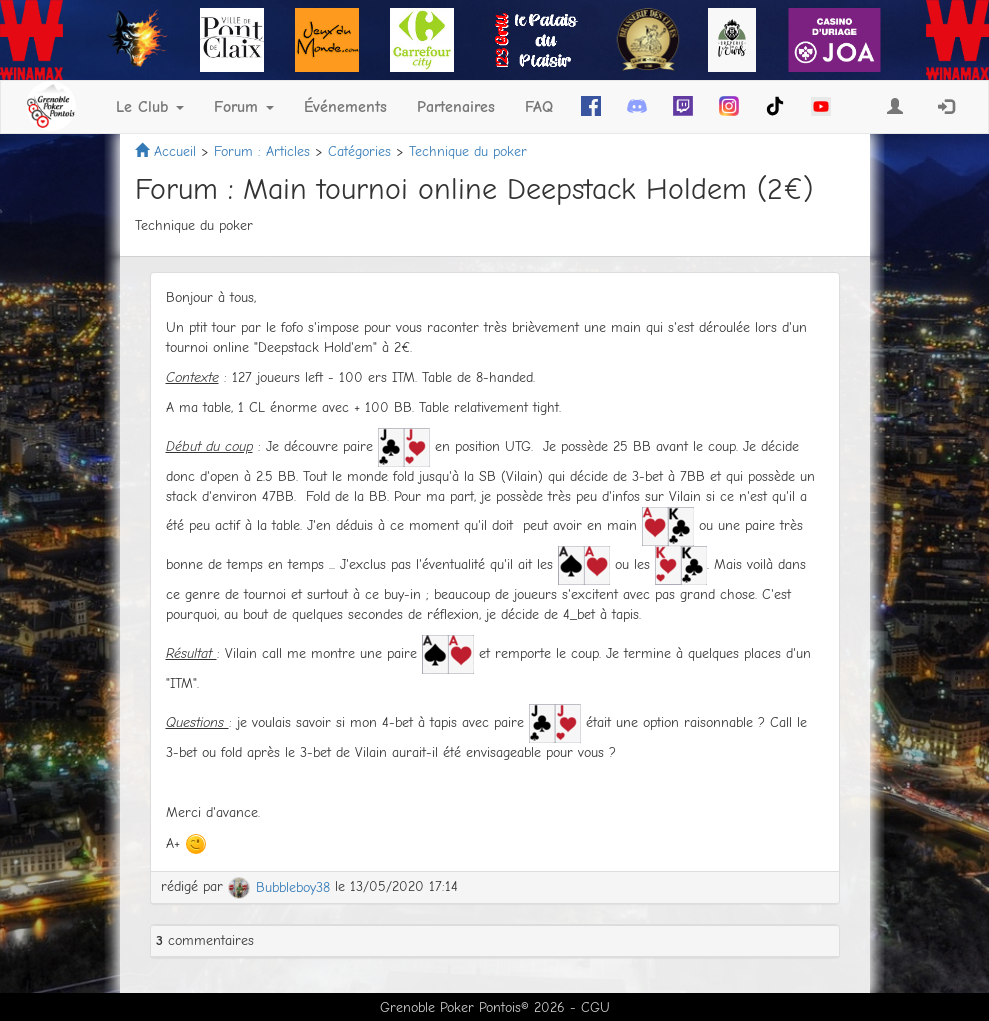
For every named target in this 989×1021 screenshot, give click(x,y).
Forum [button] (244, 107)
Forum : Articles (262, 151)
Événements (345, 107)
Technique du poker (468, 151)
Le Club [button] (150, 107)
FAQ (539, 107)
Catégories (359, 151)
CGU (595, 1007)
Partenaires (456, 107)
